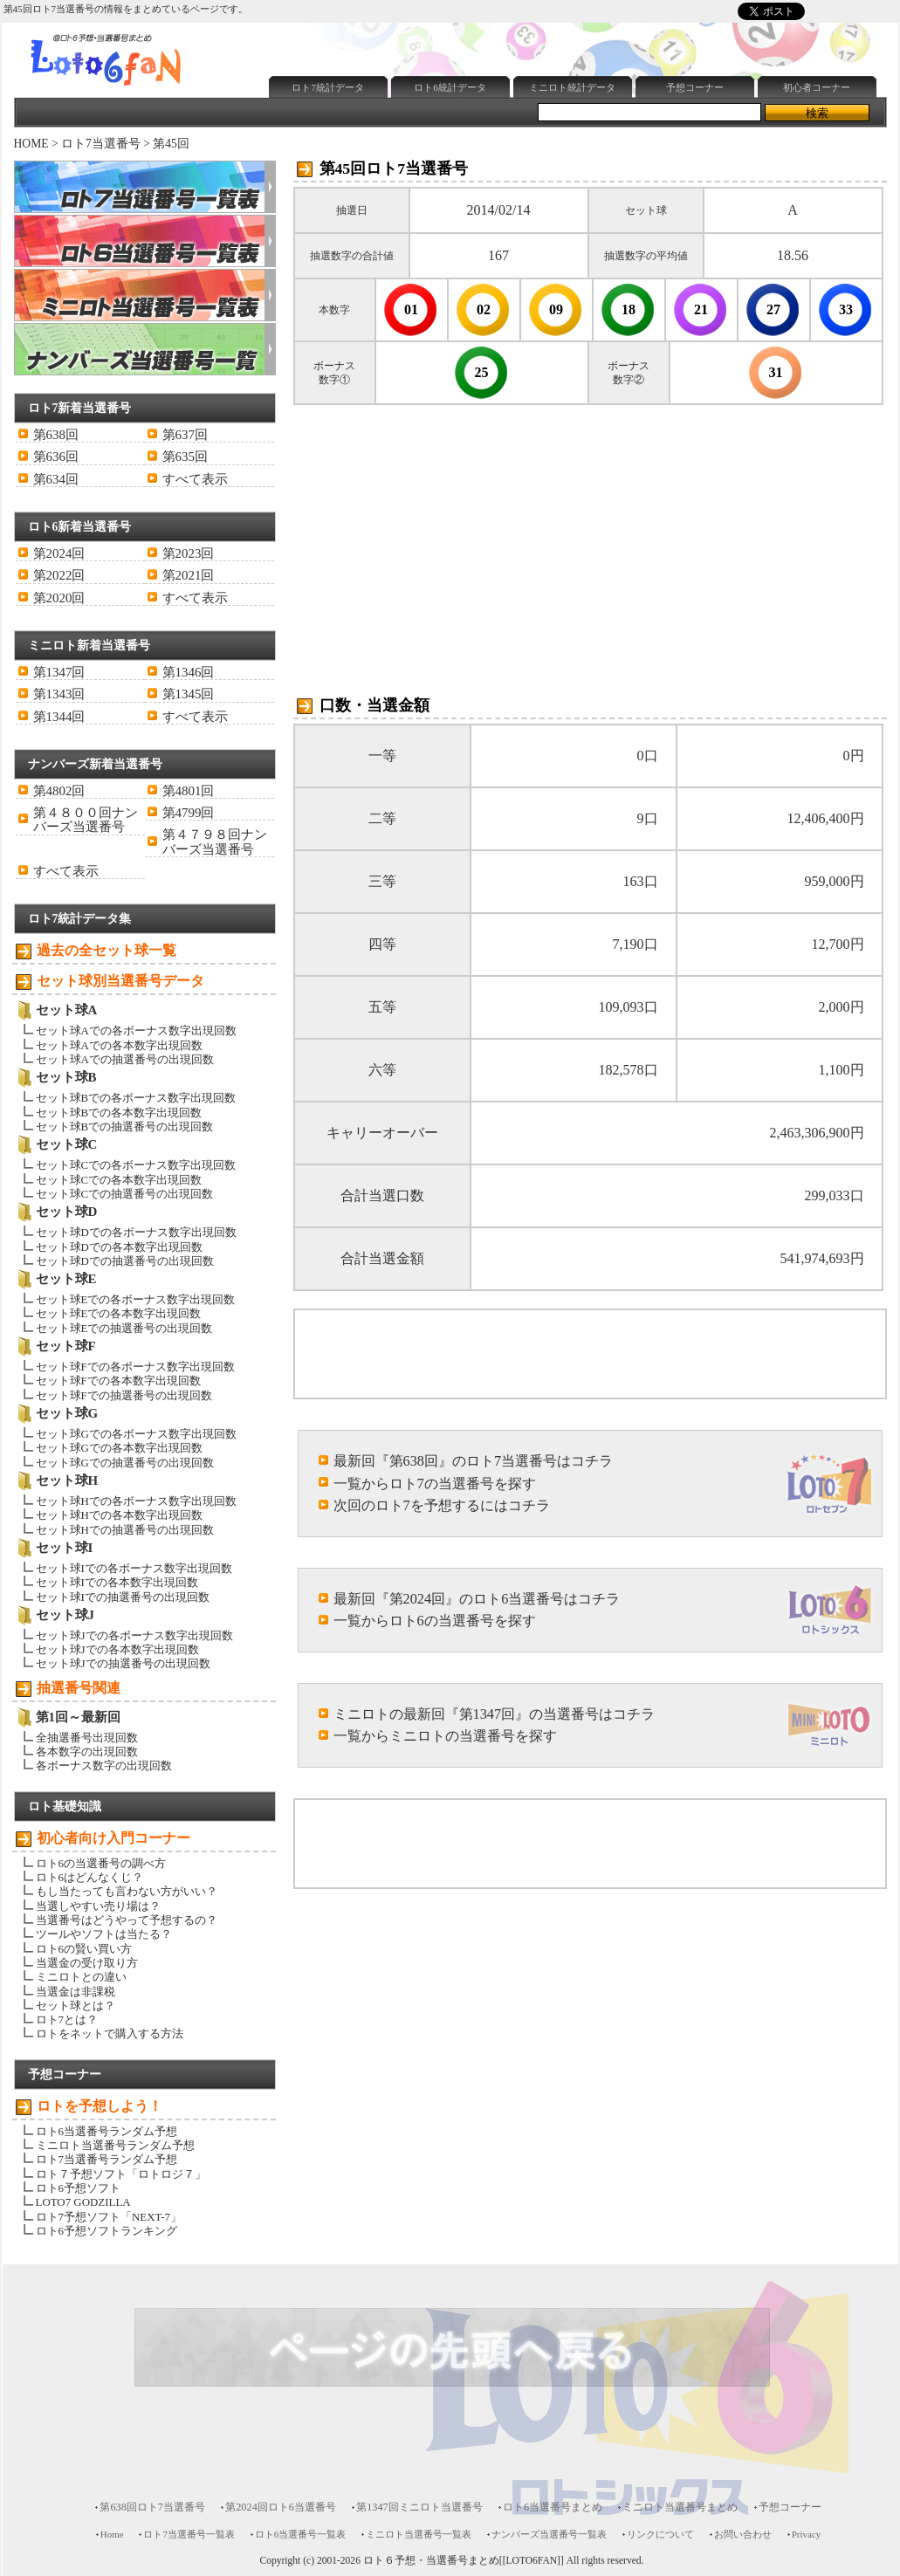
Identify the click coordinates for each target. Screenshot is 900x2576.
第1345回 (188, 694)
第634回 (56, 479)
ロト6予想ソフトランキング (106, 2230)
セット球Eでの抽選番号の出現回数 (124, 1328)
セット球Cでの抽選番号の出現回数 (125, 1193)
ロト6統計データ (450, 87)
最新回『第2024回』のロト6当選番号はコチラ (477, 1598)
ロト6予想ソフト (78, 2188)
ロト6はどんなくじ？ (89, 1877)
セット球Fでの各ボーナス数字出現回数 (135, 1366)
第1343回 (59, 694)
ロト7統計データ (328, 87)
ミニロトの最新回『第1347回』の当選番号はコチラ (494, 1714)
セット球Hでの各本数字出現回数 (119, 1515)
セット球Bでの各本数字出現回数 (119, 1112)
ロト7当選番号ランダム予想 (106, 2159)
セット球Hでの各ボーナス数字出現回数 (136, 1501)
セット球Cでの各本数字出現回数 (119, 1179)
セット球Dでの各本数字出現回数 (119, 1247)
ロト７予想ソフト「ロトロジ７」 (121, 2174)
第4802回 (59, 791)
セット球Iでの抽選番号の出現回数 (123, 1597)
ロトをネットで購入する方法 (109, 2033)
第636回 (56, 457)
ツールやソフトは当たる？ (104, 1934)
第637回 (185, 435)
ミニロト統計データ (572, 87)
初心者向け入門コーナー (113, 1838)
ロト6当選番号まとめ (552, 2507)
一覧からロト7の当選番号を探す (434, 1483)
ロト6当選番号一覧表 (300, 2534)
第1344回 (59, 717)
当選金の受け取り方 (87, 1962)
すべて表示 (195, 479)
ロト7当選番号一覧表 (188, 2534)
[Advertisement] (431, 540)
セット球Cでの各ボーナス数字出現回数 (136, 1164)
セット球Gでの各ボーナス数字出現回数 (136, 1433)
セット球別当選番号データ (120, 980)
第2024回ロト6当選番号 (280, 2507)
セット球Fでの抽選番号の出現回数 (124, 1395)
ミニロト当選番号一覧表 (418, 2534)
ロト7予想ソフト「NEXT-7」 (109, 2216)
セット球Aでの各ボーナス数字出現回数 (136, 1030)
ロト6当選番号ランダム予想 (106, 2131)
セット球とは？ (75, 2005)
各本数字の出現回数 (87, 1751)
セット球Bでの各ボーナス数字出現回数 (136, 1097)
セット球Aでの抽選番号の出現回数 (125, 1059)
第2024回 (59, 553)
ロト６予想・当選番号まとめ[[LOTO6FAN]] (463, 2560)
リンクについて (660, 2534)
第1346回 (188, 672)
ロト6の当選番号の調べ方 (101, 1863)
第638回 (56, 435)
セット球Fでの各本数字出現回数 (118, 1380)
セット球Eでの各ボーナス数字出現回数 (136, 1299)
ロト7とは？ (67, 2019)
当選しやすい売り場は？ (98, 1906)
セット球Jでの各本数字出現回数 (117, 1649)
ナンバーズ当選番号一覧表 (549, 2534)
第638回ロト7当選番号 (152, 2507)
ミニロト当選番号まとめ (680, 2507)
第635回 (185, 457)
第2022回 (59, 575)
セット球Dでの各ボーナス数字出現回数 (136, 1232)
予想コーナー (695, 87)
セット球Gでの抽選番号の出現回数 (125, 1462)
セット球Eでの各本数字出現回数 (119, 1313)
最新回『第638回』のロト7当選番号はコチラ (473, 1461)
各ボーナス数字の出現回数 (104, 1765)
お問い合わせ (743, 2534)
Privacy (806, 2534)
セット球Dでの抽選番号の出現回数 (125, 1260)
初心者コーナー (816, 87)
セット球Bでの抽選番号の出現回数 (125, 1126)
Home (112, 2534)
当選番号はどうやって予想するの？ (126, 1920)
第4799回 (188, 813)
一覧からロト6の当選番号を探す (434, 1620)
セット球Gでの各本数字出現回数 (119, 1447)
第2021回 (188, 575)
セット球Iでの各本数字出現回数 (117, 1582)
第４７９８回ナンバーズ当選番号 (214, 841)
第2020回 (59, 598)
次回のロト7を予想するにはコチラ (441, 1505)
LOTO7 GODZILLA (83, 2201)
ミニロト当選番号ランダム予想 (115, 2145)
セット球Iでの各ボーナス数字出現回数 (134, 1568)
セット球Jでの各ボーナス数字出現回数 (134, 1635)
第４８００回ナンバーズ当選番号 (85, 820)
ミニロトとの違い (81, 1976)
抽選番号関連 (78, 1688)
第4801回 (188, 791)
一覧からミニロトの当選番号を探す (445, 1736)
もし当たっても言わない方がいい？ (126, 1891)
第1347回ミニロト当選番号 (419, 2507)
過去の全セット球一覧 (106, 950)
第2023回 (188, 553)
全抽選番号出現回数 (87, 1737)
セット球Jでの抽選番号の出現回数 (123, 1663)
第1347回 (59, 672)
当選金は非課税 (75, 1991)
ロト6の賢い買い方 (84, 1948)
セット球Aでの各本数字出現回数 (119, 1045)
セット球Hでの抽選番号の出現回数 (125, 1529)
